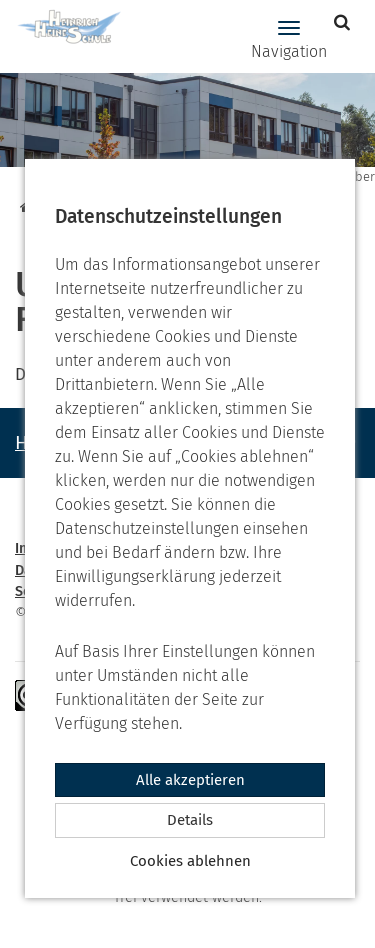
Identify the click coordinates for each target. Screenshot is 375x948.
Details (190, 820)
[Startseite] (24, 207)
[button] (344, 22)
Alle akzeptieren (190, 780)
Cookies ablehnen (190, 861)
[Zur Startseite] (62, 27)
